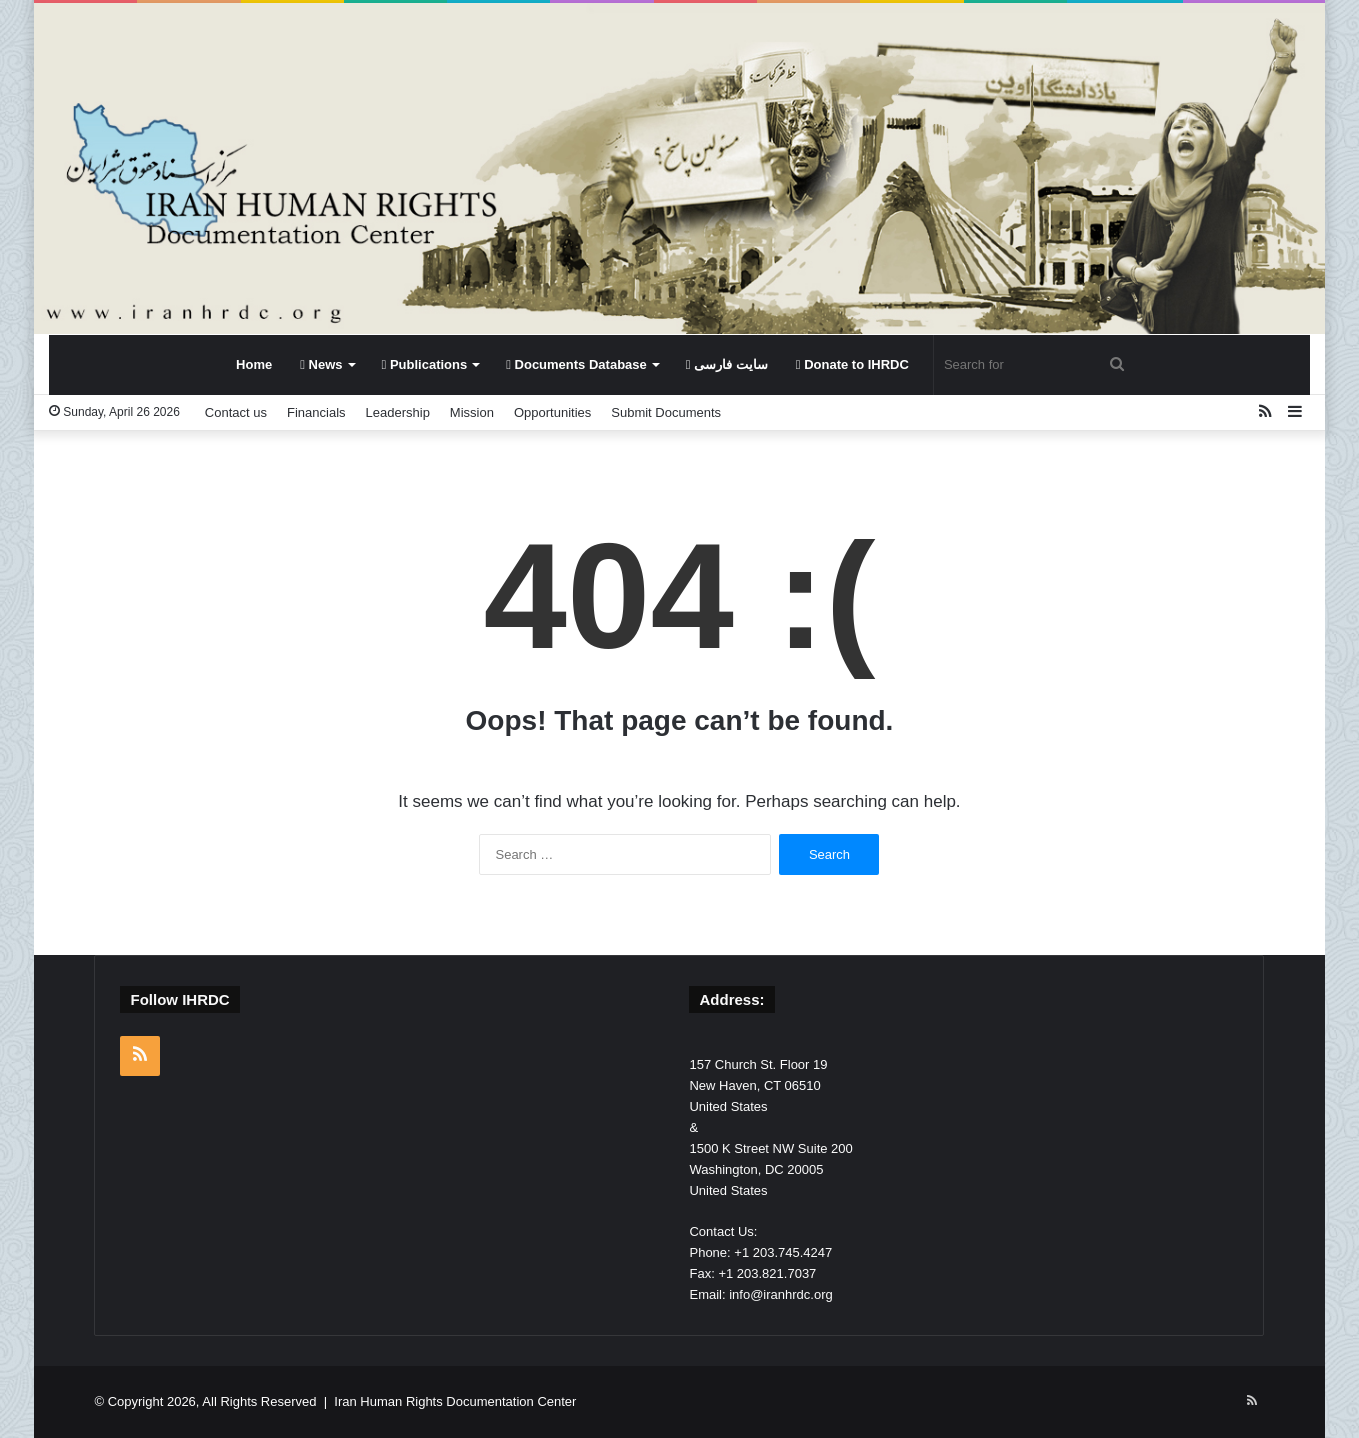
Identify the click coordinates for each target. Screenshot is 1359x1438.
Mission (472, 412)
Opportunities (552, 412)
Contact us (236, 412)
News (321, 364)
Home (254, 364)
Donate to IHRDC (852, 364)
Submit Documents (666, 412)
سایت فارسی (727, 364)
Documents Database (576, 364)
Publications (425, 364)
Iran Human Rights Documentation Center (455, 1401)
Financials (316, 412)
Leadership (398, 412)
